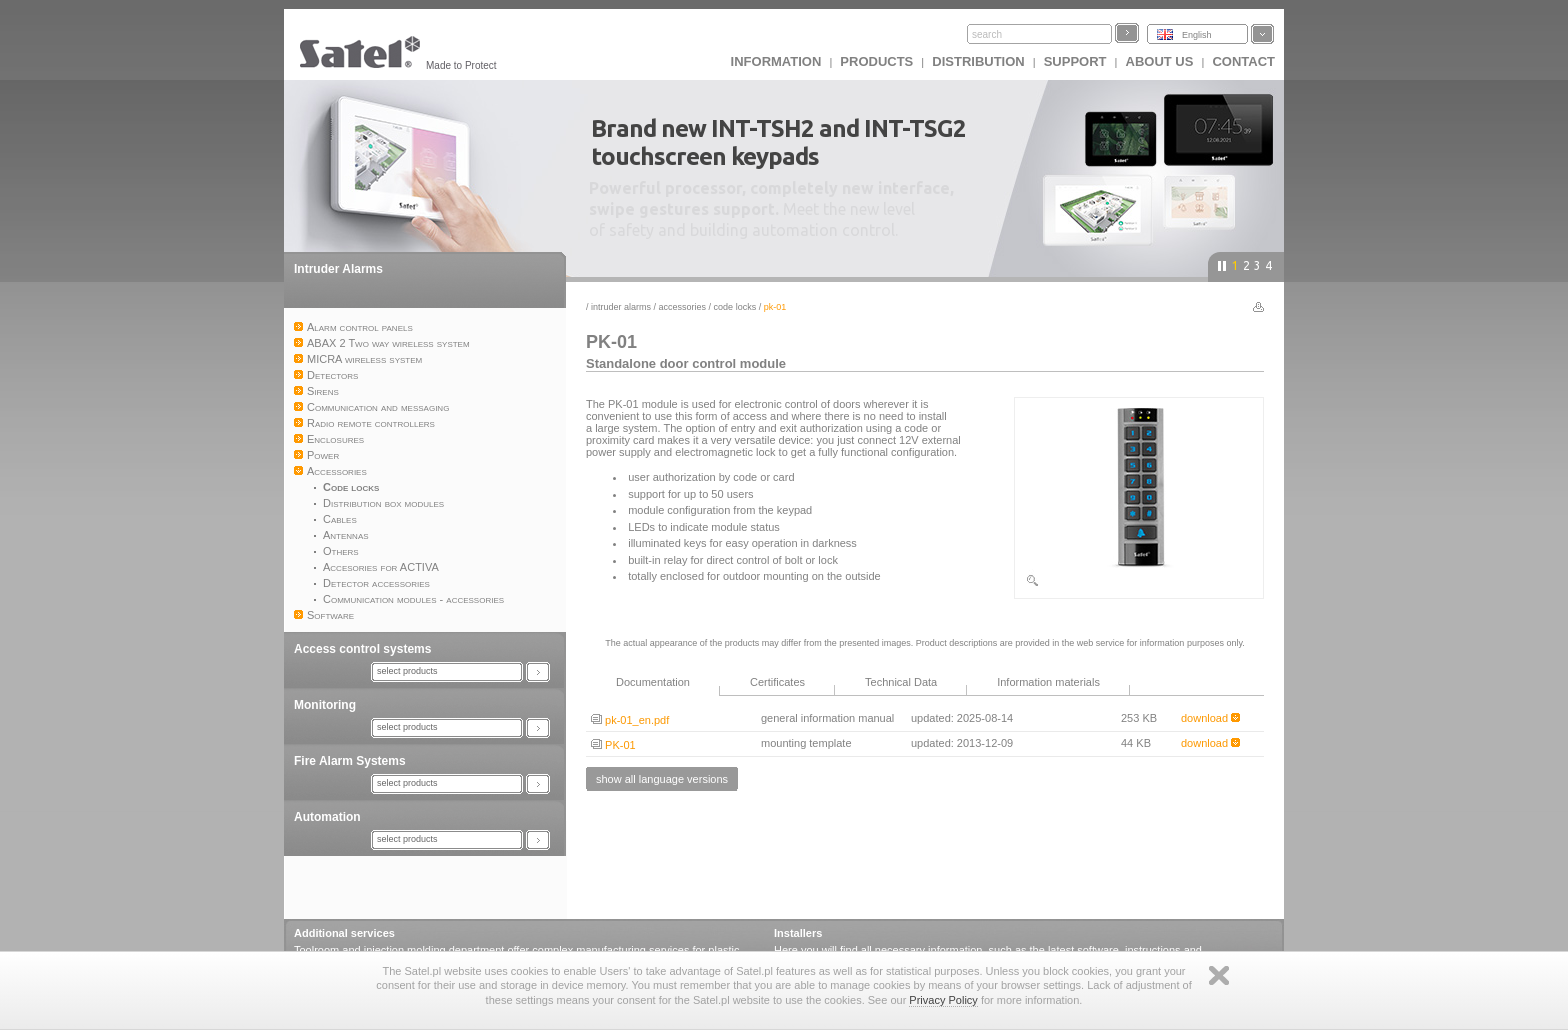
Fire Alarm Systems (350, 761)
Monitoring (325, 705)
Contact (1243, 61)
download (1210, 718)
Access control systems (362, 649)
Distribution (978, 61)
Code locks (735, 307)
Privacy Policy (943, 1000)
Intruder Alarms (338, 269)
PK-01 (613, 745)
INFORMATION (776, 61)
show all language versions (662, 779)
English (1197, 35)
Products (876, 61)
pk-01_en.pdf (630, 720)
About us (1160, 61)
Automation (327, 817)
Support (1075, 61)
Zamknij (1219, 975)
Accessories (683, 307)
